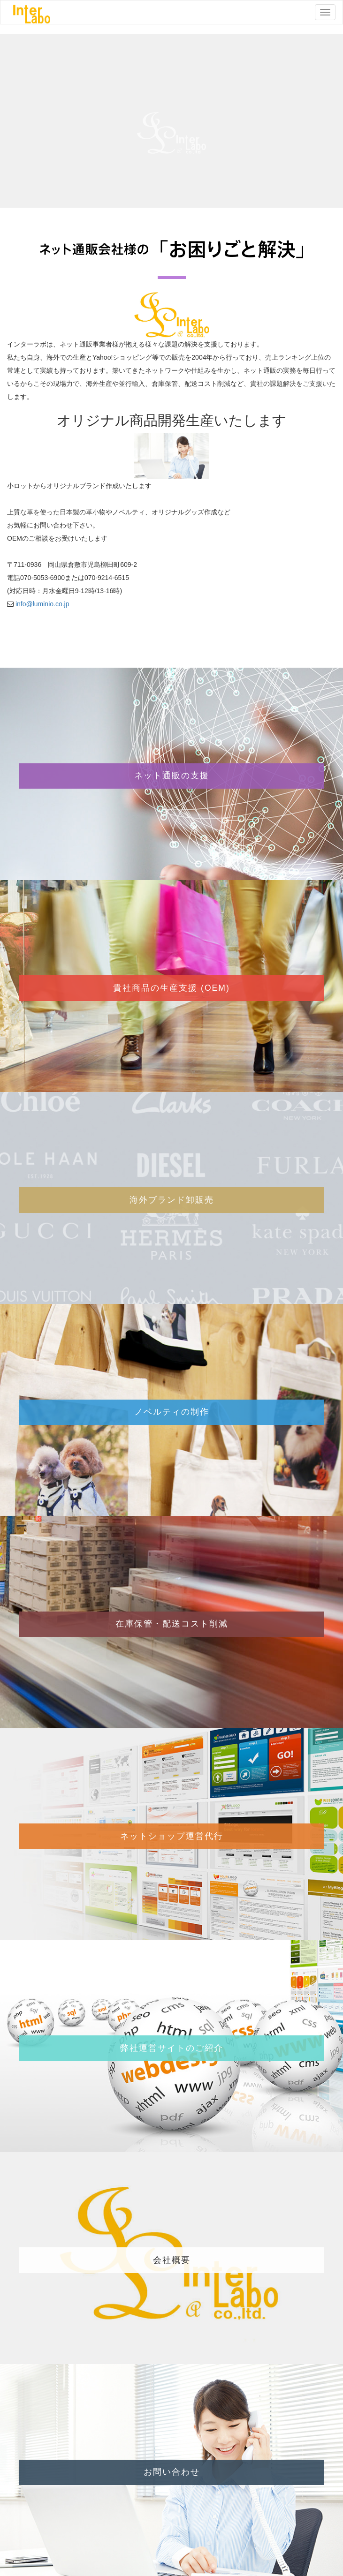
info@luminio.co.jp (42, 604)
